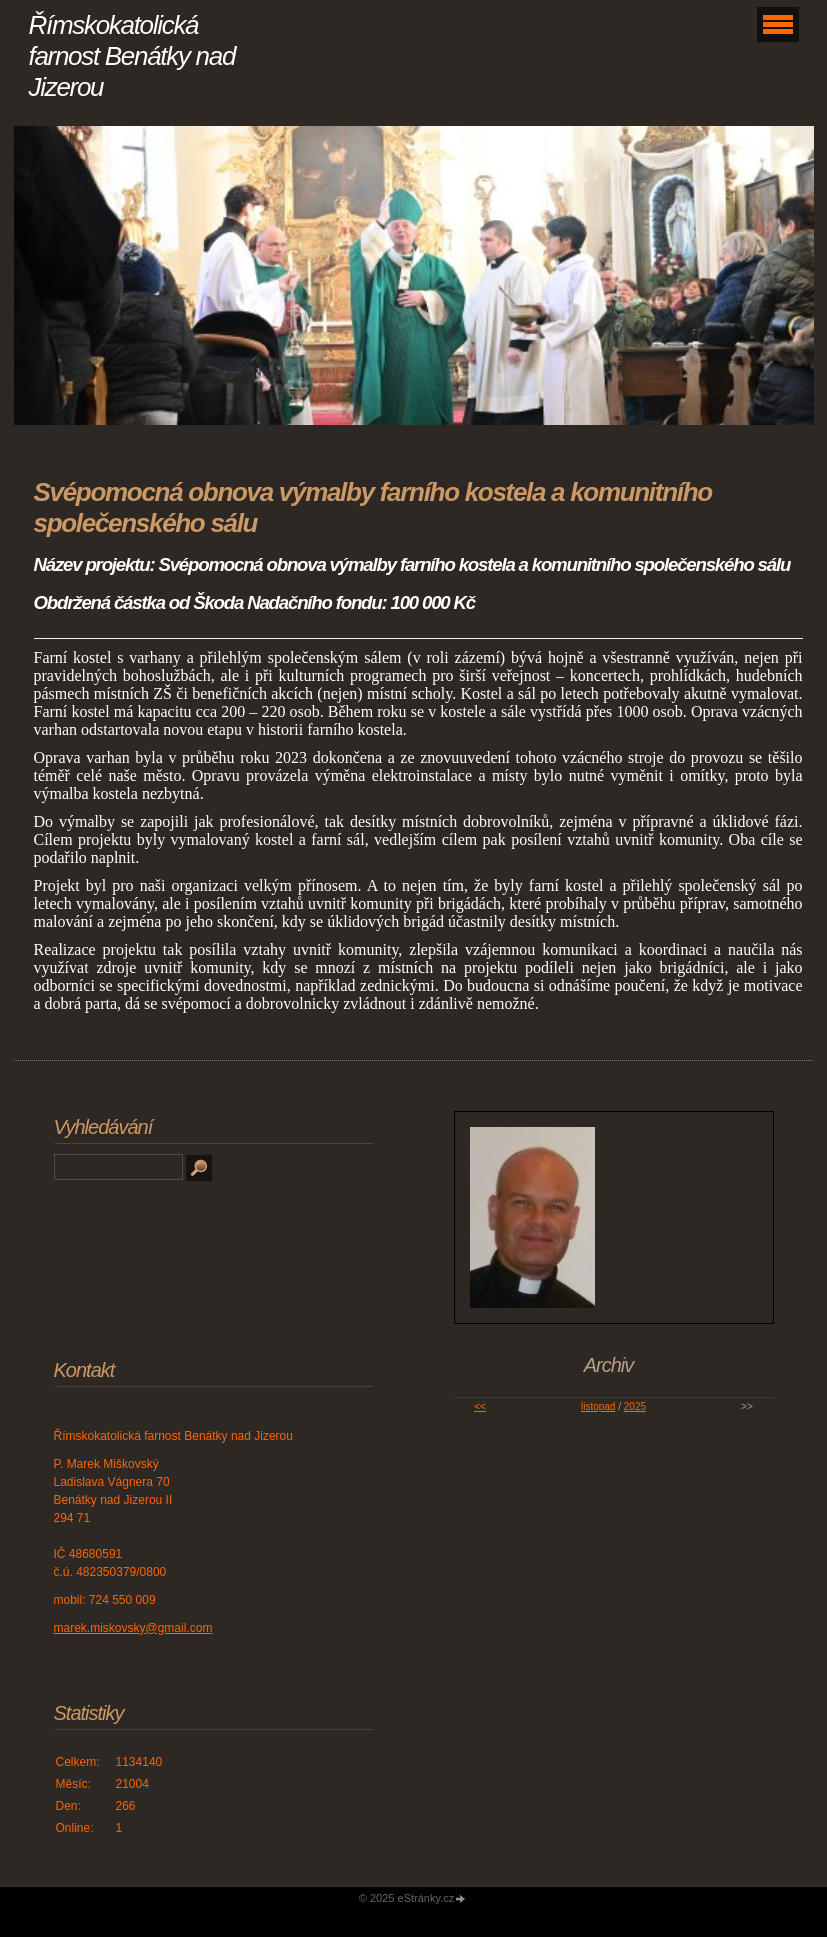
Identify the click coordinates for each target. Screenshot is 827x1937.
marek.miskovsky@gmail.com (133, 1628)
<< (480, 1406)
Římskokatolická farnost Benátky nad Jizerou (132, 56)
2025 (635, 1406)
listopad (598, 1406)
